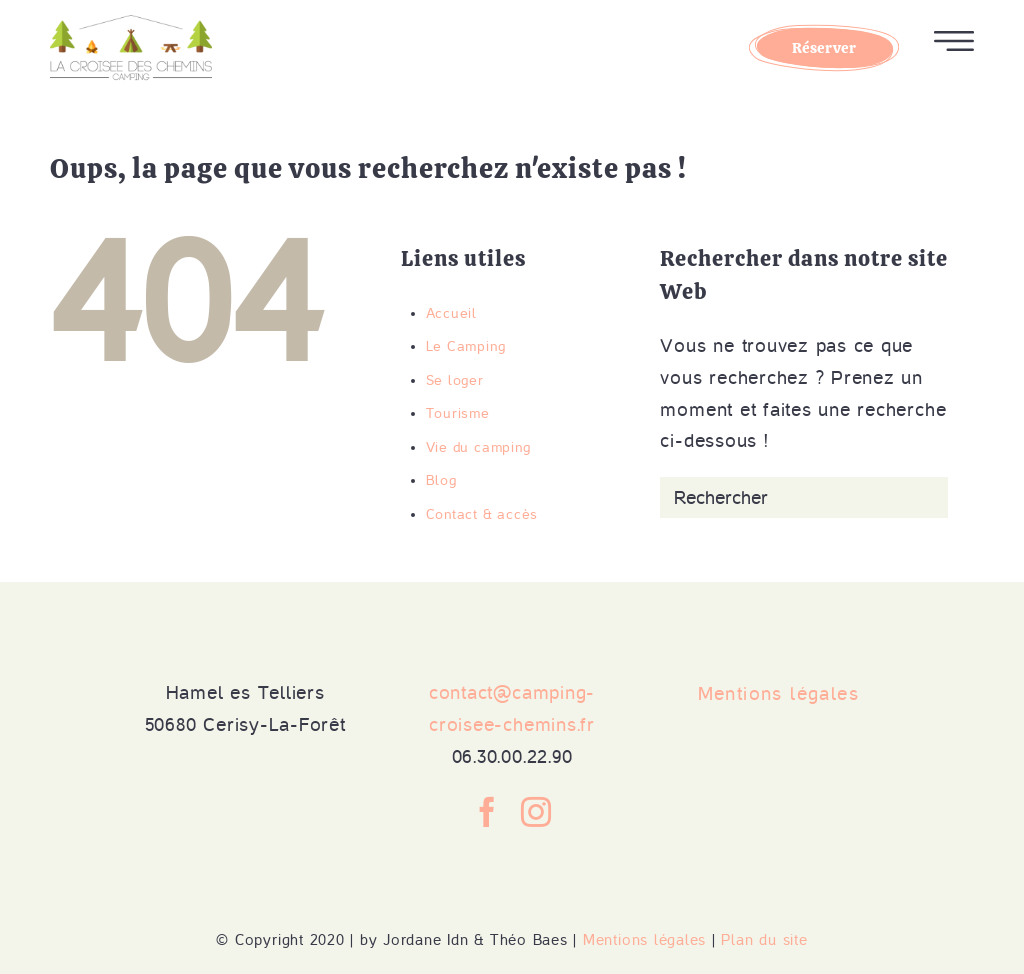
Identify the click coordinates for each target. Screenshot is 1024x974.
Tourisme (458, 413)
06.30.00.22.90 (512, 756)
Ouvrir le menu (954, 41)
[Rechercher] (804, 497)
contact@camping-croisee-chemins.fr (512, 708)
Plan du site (764, 940)
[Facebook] (487, 812)
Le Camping (466, 346)
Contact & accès (482, 514)
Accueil (451, 313)
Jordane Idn (425, 940)
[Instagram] (536, 812)
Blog (441, 480)
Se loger (455, 380)
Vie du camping (478, 447)
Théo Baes (529, 940)
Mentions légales (644, 940)
